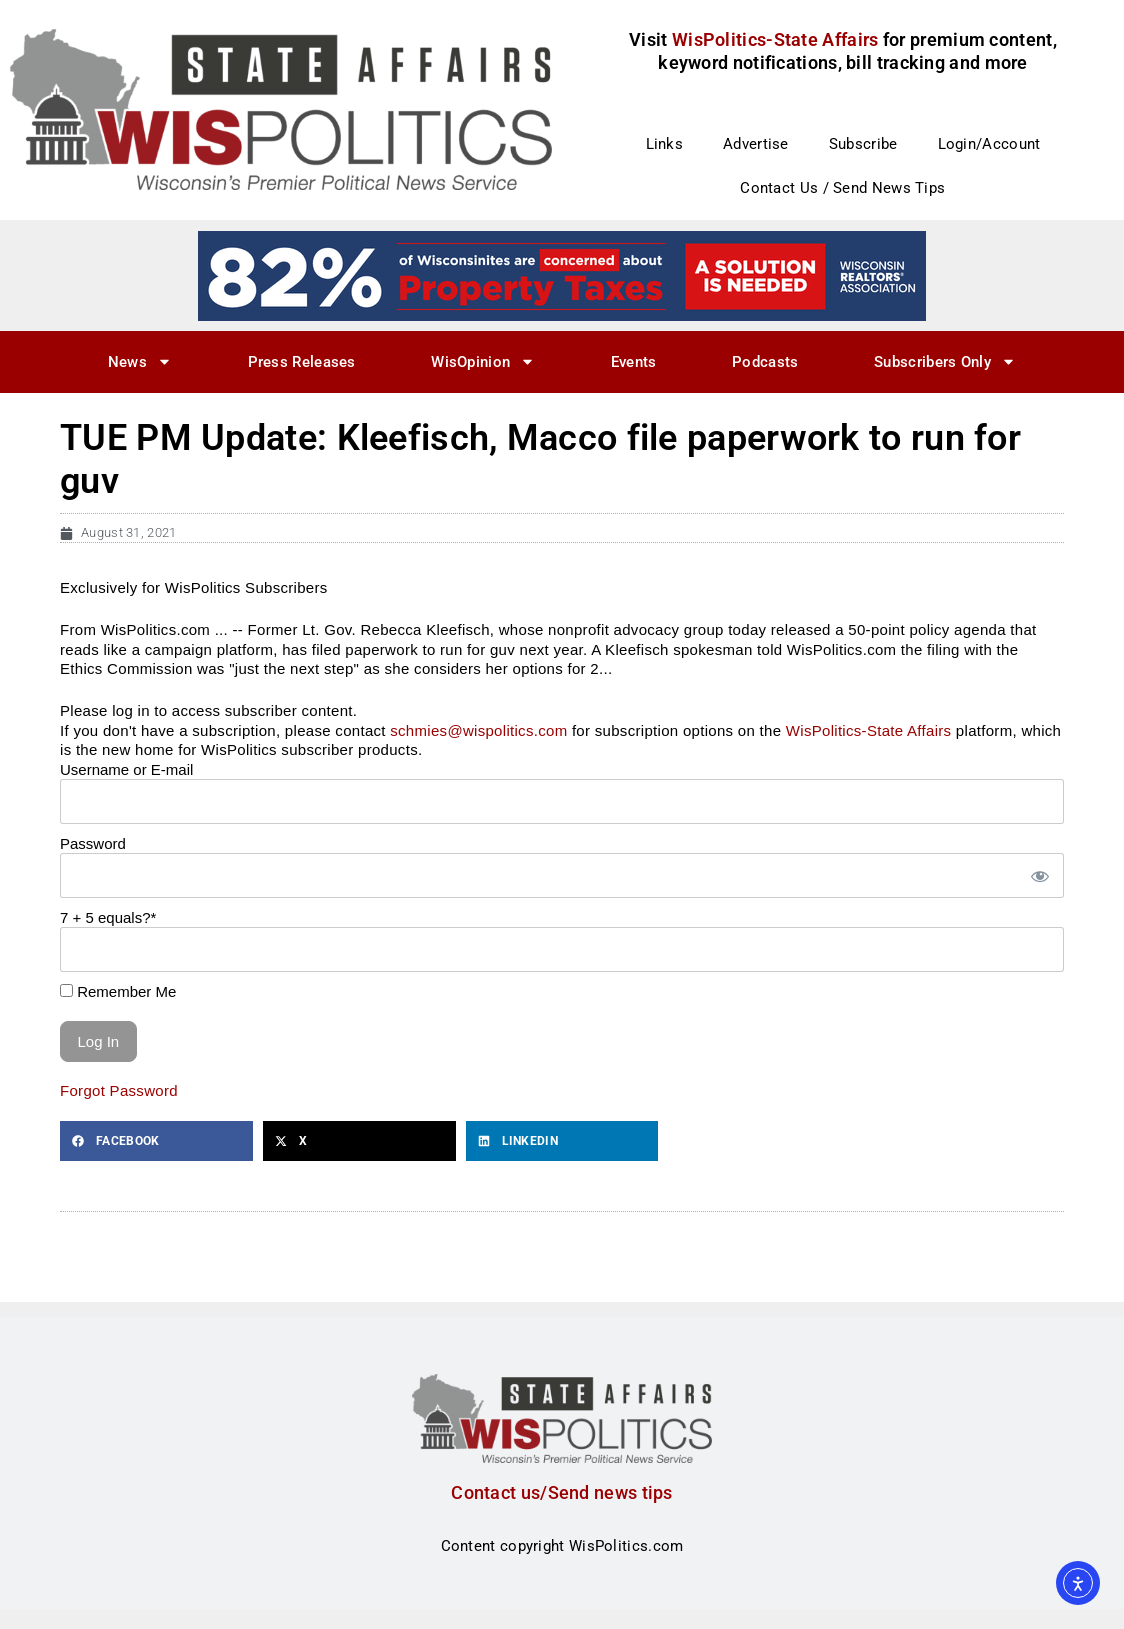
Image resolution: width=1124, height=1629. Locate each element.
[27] (562, 275)
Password (93, 843)
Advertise (756, 144)
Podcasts (765, 362)
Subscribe (863, 144)
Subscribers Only (945, 361)
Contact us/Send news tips (562, 1492)
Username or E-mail (126, 769)
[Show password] (1039, 875)
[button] (156, 1141)
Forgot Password (119, 1090)
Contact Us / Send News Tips (842, 188)
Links (665, 144)
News (140, 361)
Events (634, 362)
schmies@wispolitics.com (478, 730)
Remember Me (118, 991)
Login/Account (989, 144)
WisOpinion (483, 361)
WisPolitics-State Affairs (869, 730)
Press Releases (302, 362)
